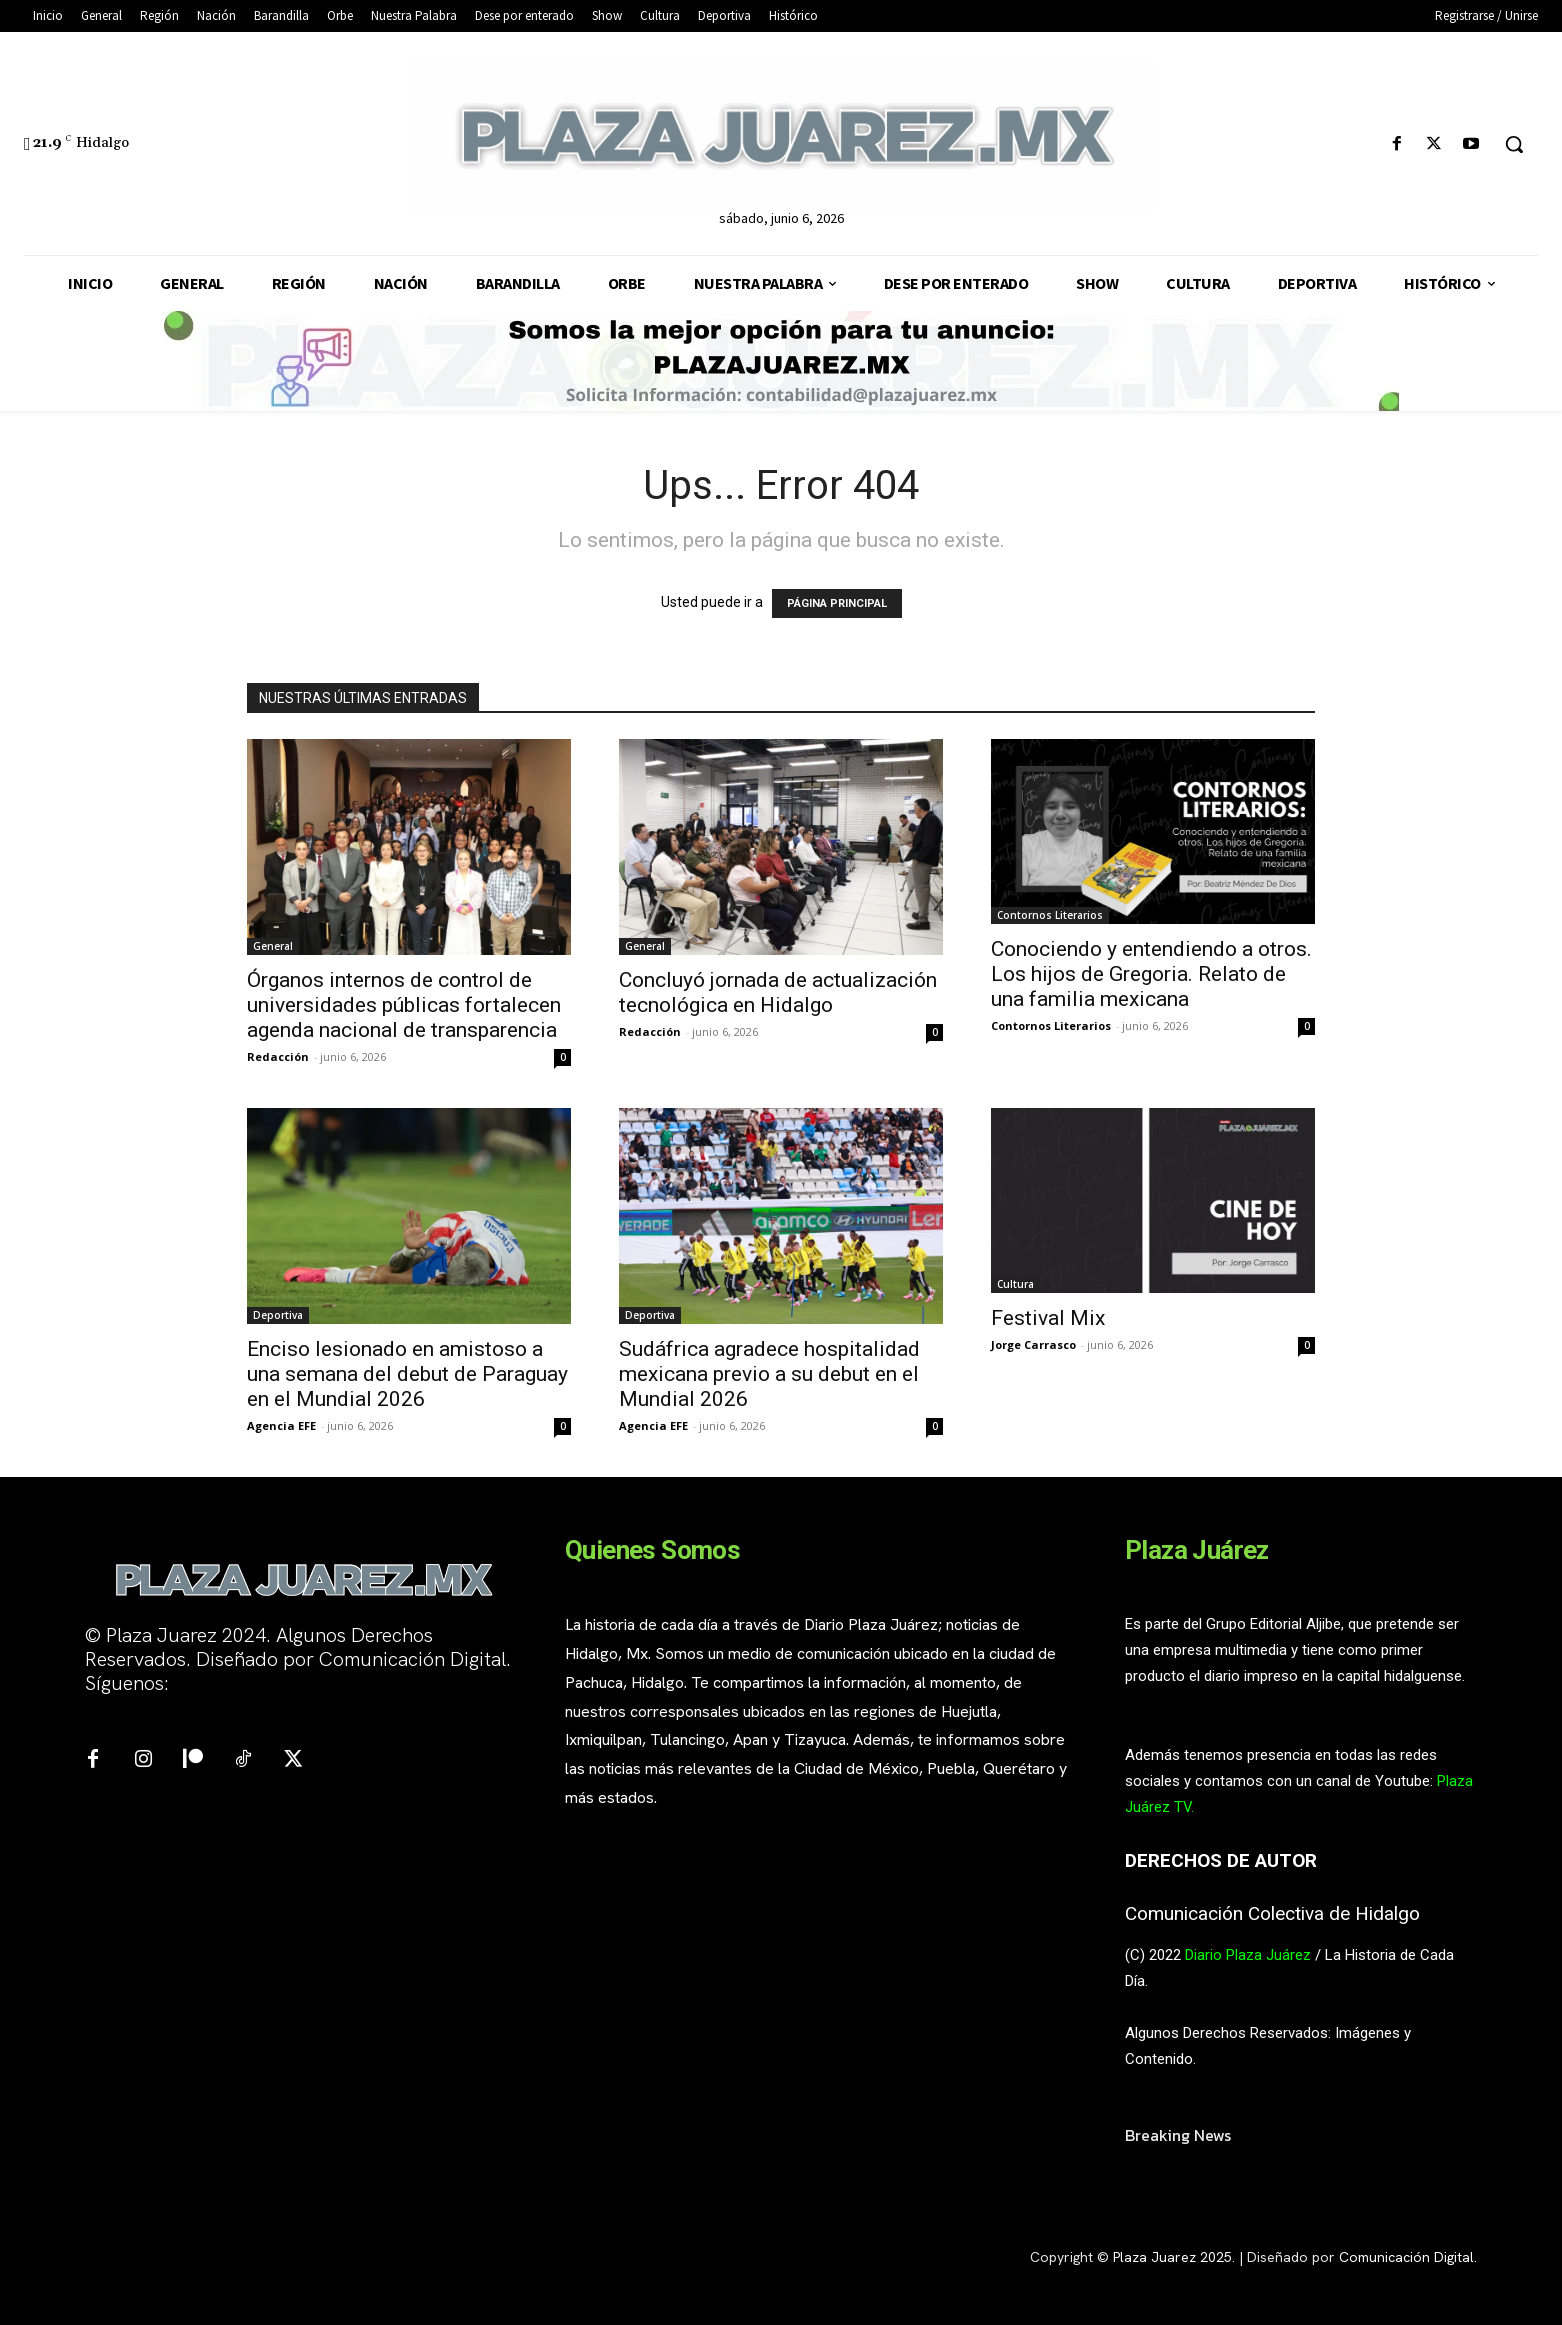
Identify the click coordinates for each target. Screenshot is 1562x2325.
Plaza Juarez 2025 (1172, 2257)
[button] (1514, 144)
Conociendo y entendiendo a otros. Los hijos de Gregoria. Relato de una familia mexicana (1151, 974)
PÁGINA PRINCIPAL (837, 603)
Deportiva (278, 1315)
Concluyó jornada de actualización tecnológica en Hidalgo (778, 992)
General (273, 946)
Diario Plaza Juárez (1248, 1955)
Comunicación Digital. (1408, 2257)
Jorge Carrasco (1033, 1344)
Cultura (1015, 1284)
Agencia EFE (281, 1425)
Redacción (278, 1056)
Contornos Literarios (1050, 915)
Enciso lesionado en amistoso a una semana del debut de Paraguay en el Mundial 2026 (407, 1374)
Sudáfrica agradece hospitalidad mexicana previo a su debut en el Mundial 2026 (769, 1374)
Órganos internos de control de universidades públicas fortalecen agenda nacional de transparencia (404, 1005)
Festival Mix (1048, 1318)
